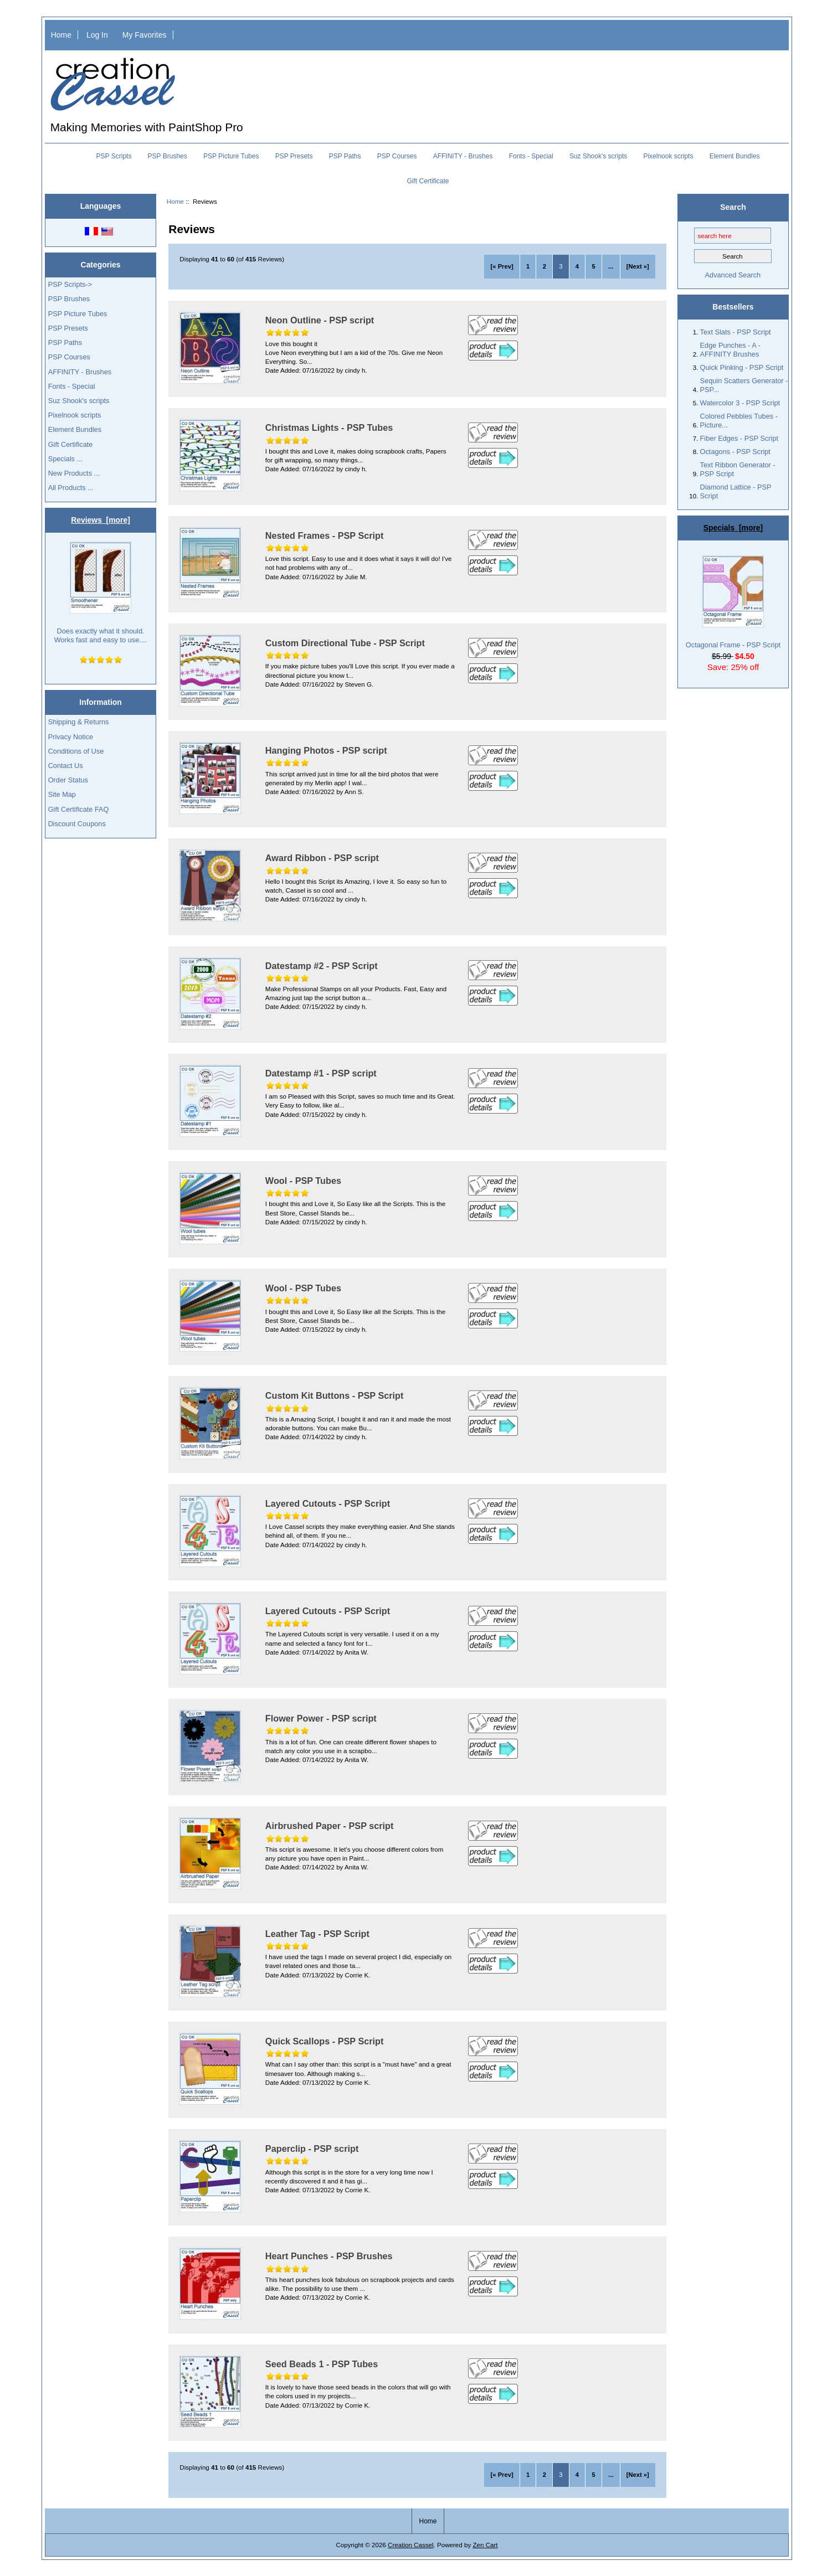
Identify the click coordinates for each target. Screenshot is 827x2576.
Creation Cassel (410, 2544)
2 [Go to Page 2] (544, 266)
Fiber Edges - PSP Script (739, 438)
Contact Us (65, 765)
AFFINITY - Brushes (463, 156)
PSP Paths (345, 156)
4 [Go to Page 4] (577, 266)
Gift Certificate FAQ (78, 809)
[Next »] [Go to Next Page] (637, 266)
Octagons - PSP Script (735, 451)
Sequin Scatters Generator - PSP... (744, 385)
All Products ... (71, 487)
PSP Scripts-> (70, 284)
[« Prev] (502, 266)
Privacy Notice (70, 737)
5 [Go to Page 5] (593, 266)
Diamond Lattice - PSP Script (736, 491)
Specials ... (65, 459)
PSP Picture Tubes (231, 156)
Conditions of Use (76, 751)
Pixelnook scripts (668, 156)
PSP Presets (294, 156)
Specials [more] (733, 527)
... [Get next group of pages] (610, 266)
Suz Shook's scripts (598, 156)
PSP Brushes (167, 156)
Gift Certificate (428, 181)
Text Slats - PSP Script (735, 332)
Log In (97, 34)
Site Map (62, 794)
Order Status (68, 780)
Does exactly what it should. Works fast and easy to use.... (100, 593)
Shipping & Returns (78, 722)
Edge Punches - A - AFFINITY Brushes (730, 349)
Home (61, 34)
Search (733, 207)
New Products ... (74, 473)
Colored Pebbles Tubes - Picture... (739, 420)
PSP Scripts (114, 156)
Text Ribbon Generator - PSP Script (737, 469)
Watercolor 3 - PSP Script (740, 403)
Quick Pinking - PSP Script (742, 367)
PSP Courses (397, 156)
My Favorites (144, 34)
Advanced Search (733, 275)
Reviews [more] (100, 520)
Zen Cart (484, 2544)
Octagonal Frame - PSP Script (733, 602)
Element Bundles (735, 156)
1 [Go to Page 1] (528, 266)
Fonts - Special (531, 156)
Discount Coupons (77, 824)
